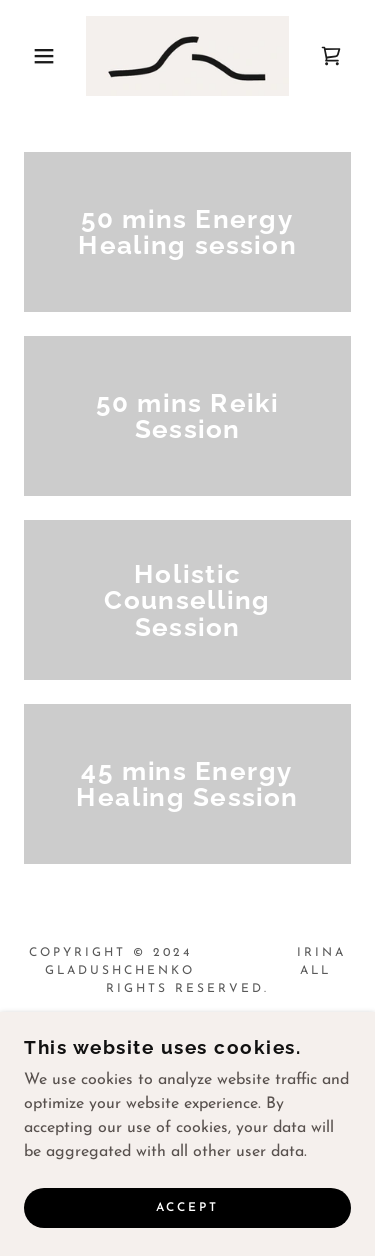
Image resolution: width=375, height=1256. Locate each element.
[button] (29, 56)
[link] (187, 56)
